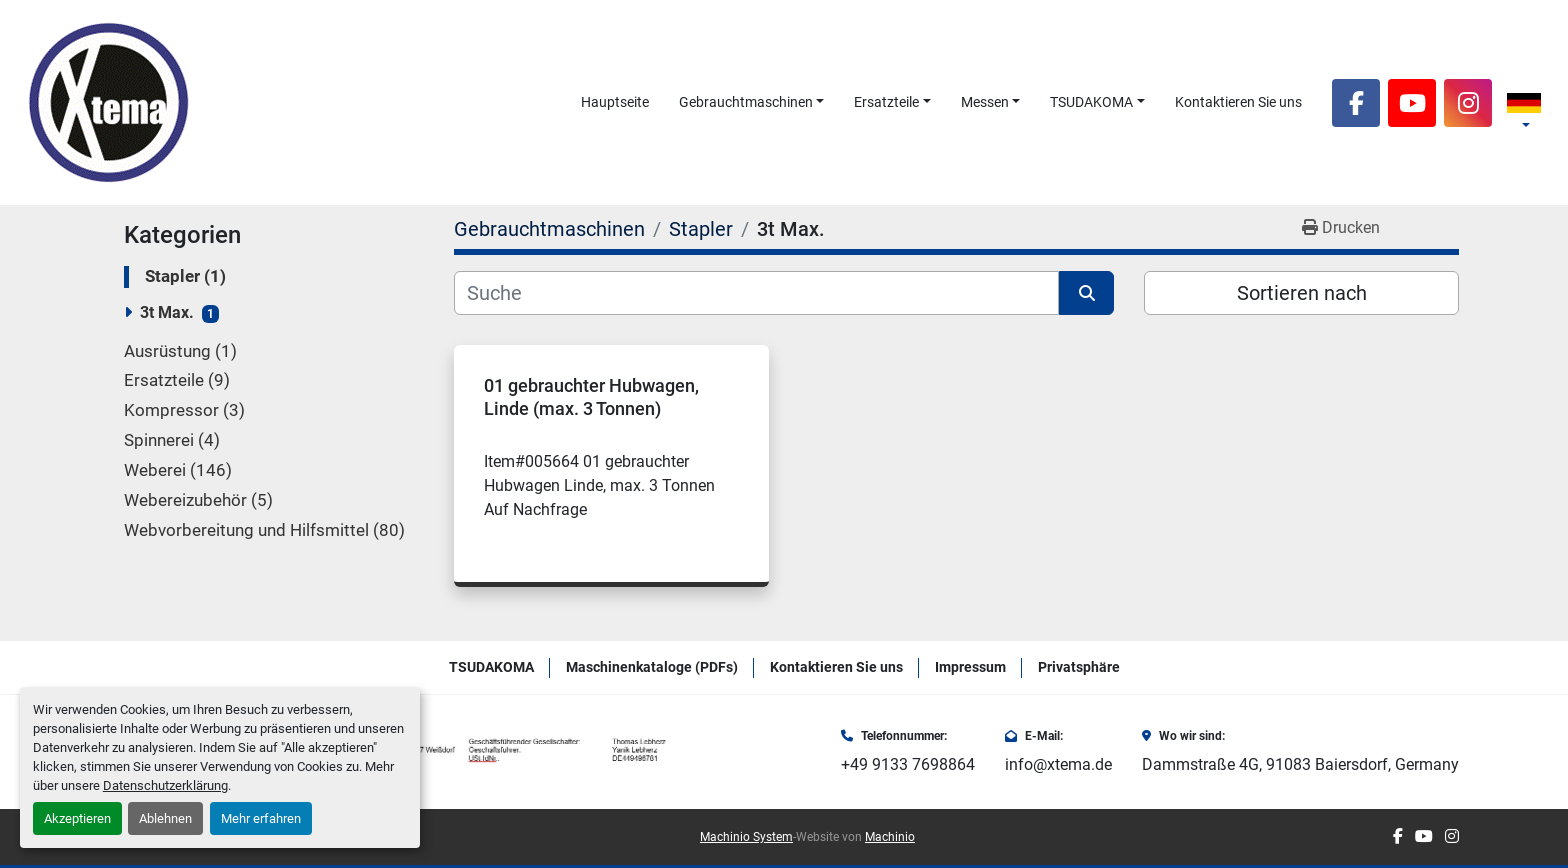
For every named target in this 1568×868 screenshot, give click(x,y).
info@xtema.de (1058, 764)
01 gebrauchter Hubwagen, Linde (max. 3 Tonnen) (591, 397)
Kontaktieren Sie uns (1238, 102)
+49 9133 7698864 (908, 764)
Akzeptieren (77, 818)
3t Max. (167, 312)
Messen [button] (985, 102)
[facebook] (1356, 103)
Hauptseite (615, 102)
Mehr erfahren (261, 818)
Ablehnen (165, 818)
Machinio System (746, 837)
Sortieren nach (1302, 293)
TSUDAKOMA (1091, 102)
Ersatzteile (886, 102)
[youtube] (1412, 103)
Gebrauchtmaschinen (746, 102)
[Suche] (756, 293)
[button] (752, 102)
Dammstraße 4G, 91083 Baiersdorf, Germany (1300, 764)
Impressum (970, 667)
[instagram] (1468, 103)
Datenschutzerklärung (165, 785)
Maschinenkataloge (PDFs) (652, 667)
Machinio (890, 837)
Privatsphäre (1079, 667)
